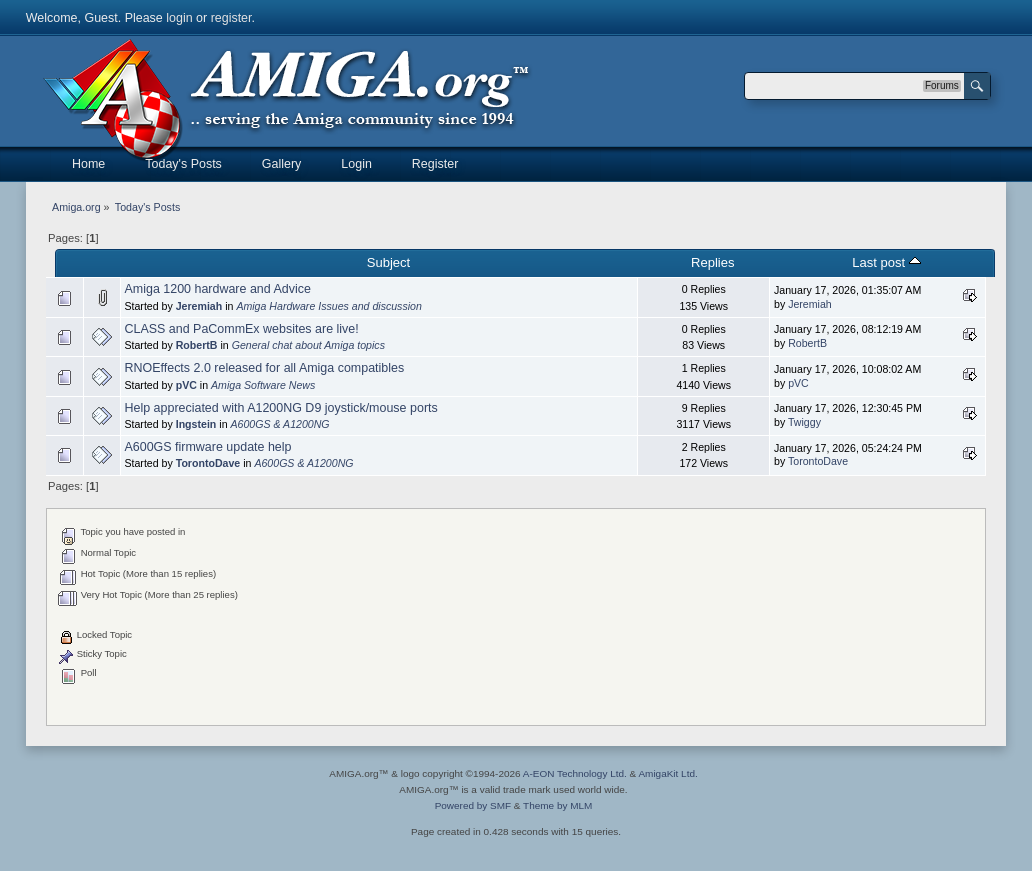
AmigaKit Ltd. (667, 773)
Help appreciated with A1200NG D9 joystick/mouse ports (280, 408)
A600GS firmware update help (207, 447)
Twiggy (804, 422)
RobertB (197, 345)
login (179, 18)
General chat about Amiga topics (308, 345)
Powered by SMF (473, 805)
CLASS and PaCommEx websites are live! (241, 329)
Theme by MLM (557, 805)
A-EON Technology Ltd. (575, 773)
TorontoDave (208, 463)
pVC (186, 385)
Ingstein (196, 424)
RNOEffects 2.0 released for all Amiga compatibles (264, 368)
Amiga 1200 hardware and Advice (217, 289)
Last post (886, 262)
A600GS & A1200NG (279, 424)
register (231, 18)
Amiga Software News (263, 385)
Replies (712, 262)
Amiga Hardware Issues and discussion (328, 306)
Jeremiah (199, 306)
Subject (388, 262)
